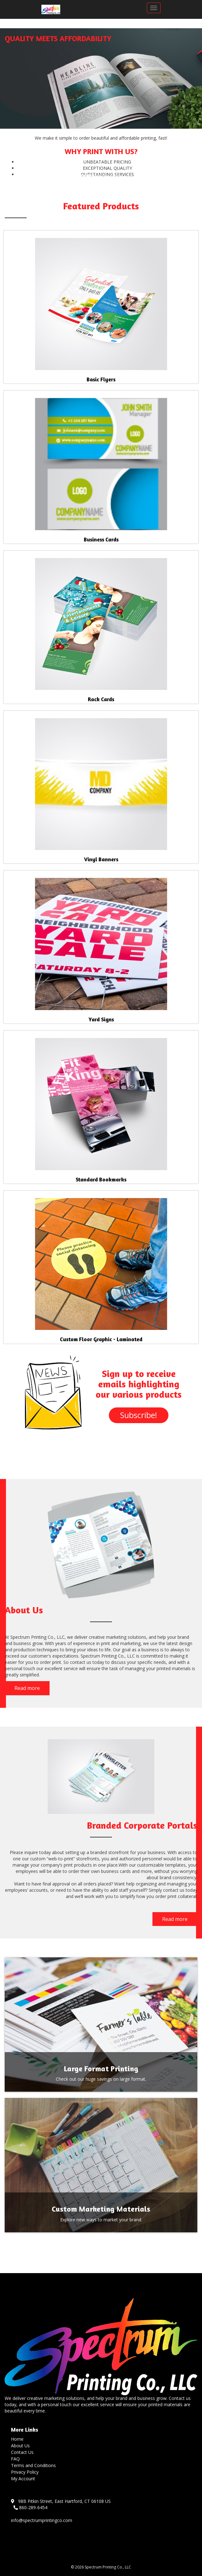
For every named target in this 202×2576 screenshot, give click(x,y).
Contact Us (22, 2452)
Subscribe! (138, 1415)
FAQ (15, 2459)
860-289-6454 (30, 2507)
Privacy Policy (25, 2472)
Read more (27, 1688)
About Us (20, 2446)
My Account (23, 2479)
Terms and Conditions (33, 2465)
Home (17, 2439)
